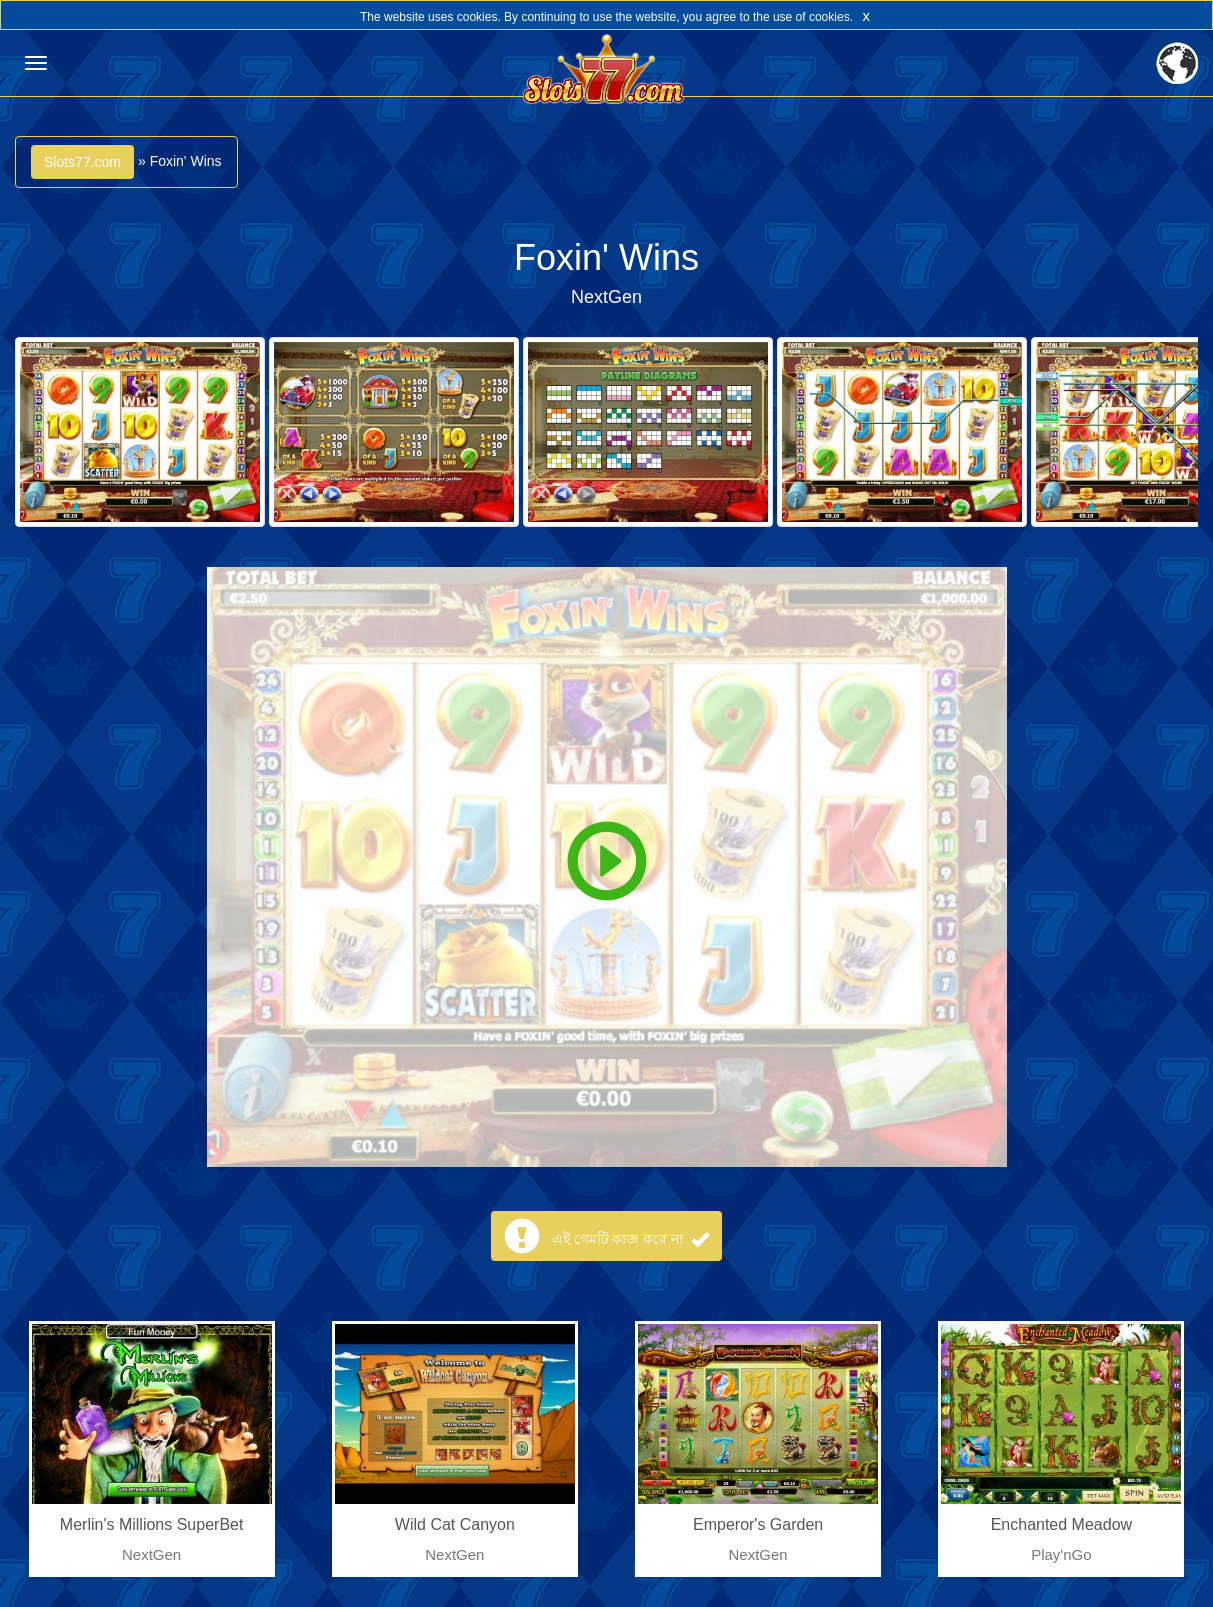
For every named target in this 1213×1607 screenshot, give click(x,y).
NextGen (606, 297)
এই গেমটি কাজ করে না (630, 1239)
